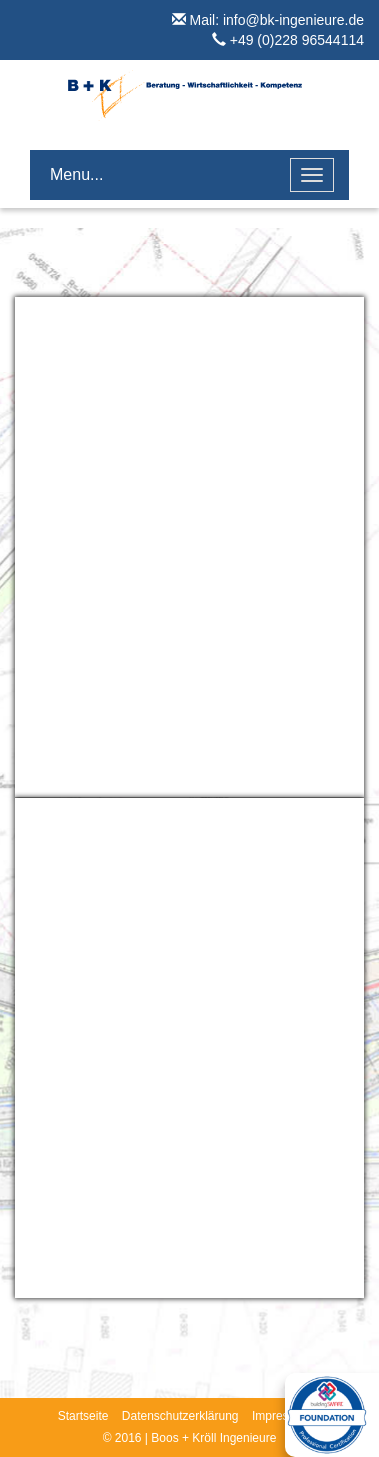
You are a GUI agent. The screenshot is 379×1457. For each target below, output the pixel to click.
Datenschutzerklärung (180, 1416)
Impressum (281, 1416)
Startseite (83, 1416)
